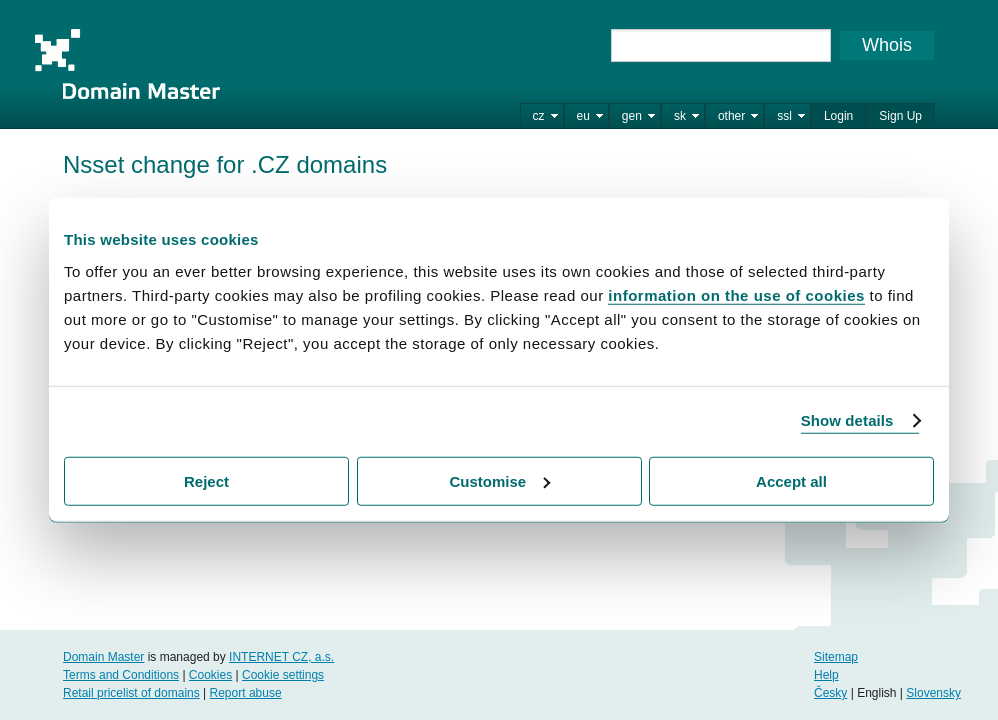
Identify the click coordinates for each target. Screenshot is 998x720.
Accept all (791, 480)
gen (632, 116)
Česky (830, 693)
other (731, 116)
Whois (887, 45)
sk (680, 116)
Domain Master (127, 64)
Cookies (210, 675)
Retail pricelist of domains (131, 693)
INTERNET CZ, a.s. (281, 657)
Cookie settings (283, 675)
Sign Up (900, 116)
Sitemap (836, 657)
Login (838, 116)
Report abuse (246, 693)
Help (826, 675)
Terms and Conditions (121, 675)
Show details (847, 420)
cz (539, 116)
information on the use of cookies (736, 294)
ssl (784, 116)
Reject (206, 480)
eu (583, 116)
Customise (499, 480)
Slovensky (933, 693)
